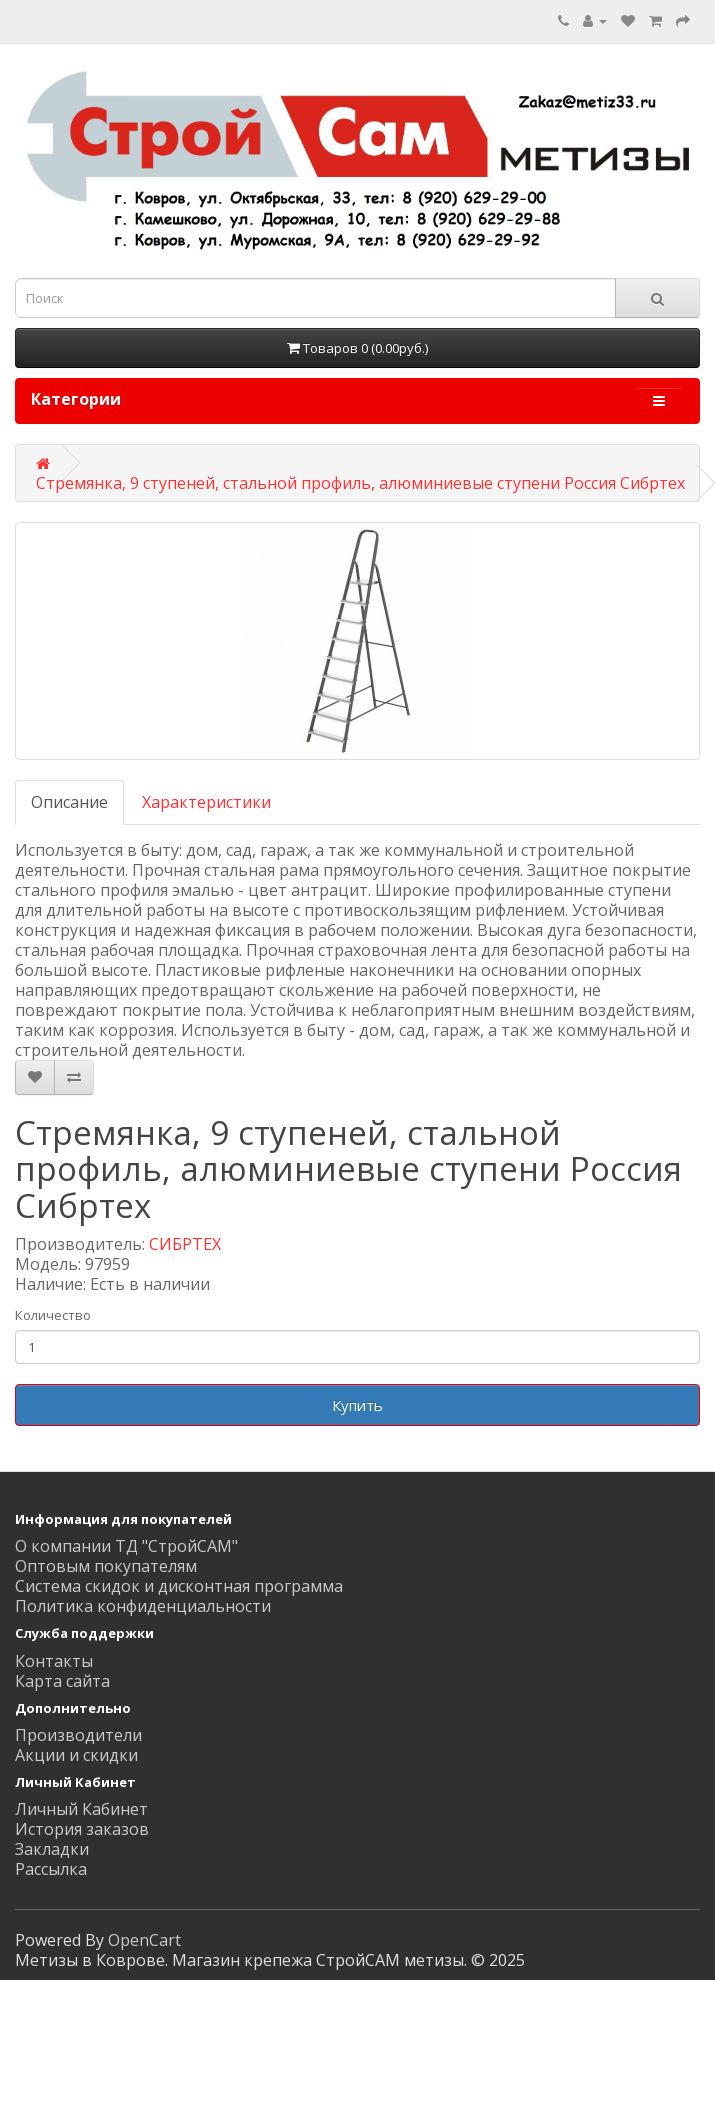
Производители (78, 1735)
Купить (357, 1405)
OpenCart (144, 1940)
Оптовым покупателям (106, 1566)
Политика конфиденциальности (143, 1606)
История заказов (82, 1829)
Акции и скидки (76, 1755)
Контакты (54, 1661)
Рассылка (51, 1869)
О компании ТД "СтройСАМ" (126, 1546)
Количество (53, 1315)
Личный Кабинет (81, 1809)
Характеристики (206, 802)
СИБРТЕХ (185, 1244)
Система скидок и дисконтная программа (179, 1586)
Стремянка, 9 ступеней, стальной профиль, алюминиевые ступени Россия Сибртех (360, 483)
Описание (69, 802)
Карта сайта (62, 1681)
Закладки (52, 1849)
